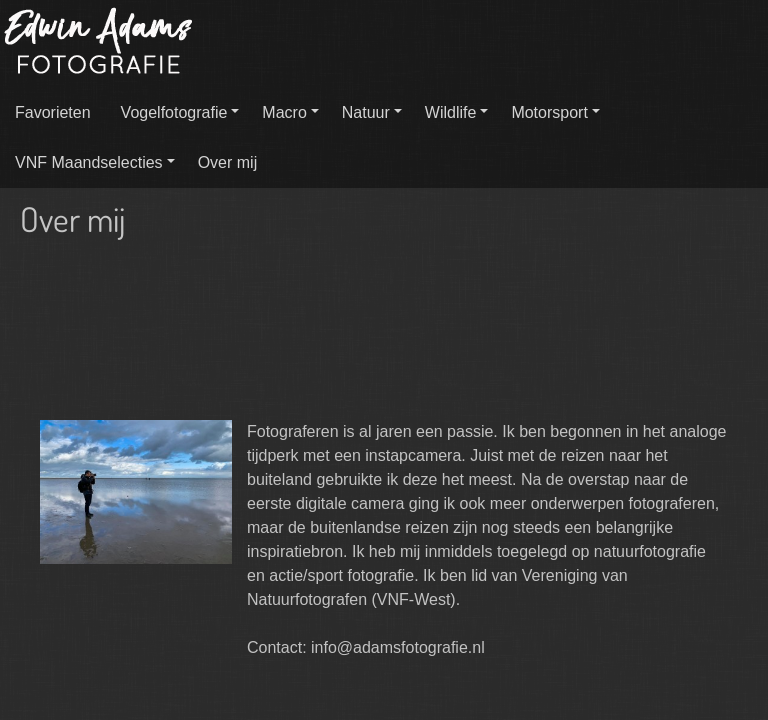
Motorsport (549, 112)
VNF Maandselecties (89, 162)
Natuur (366, 112)
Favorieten (53, 112)
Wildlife (451, 112)
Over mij (228, 162)
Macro (284, 112)
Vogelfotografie (174, 112)
